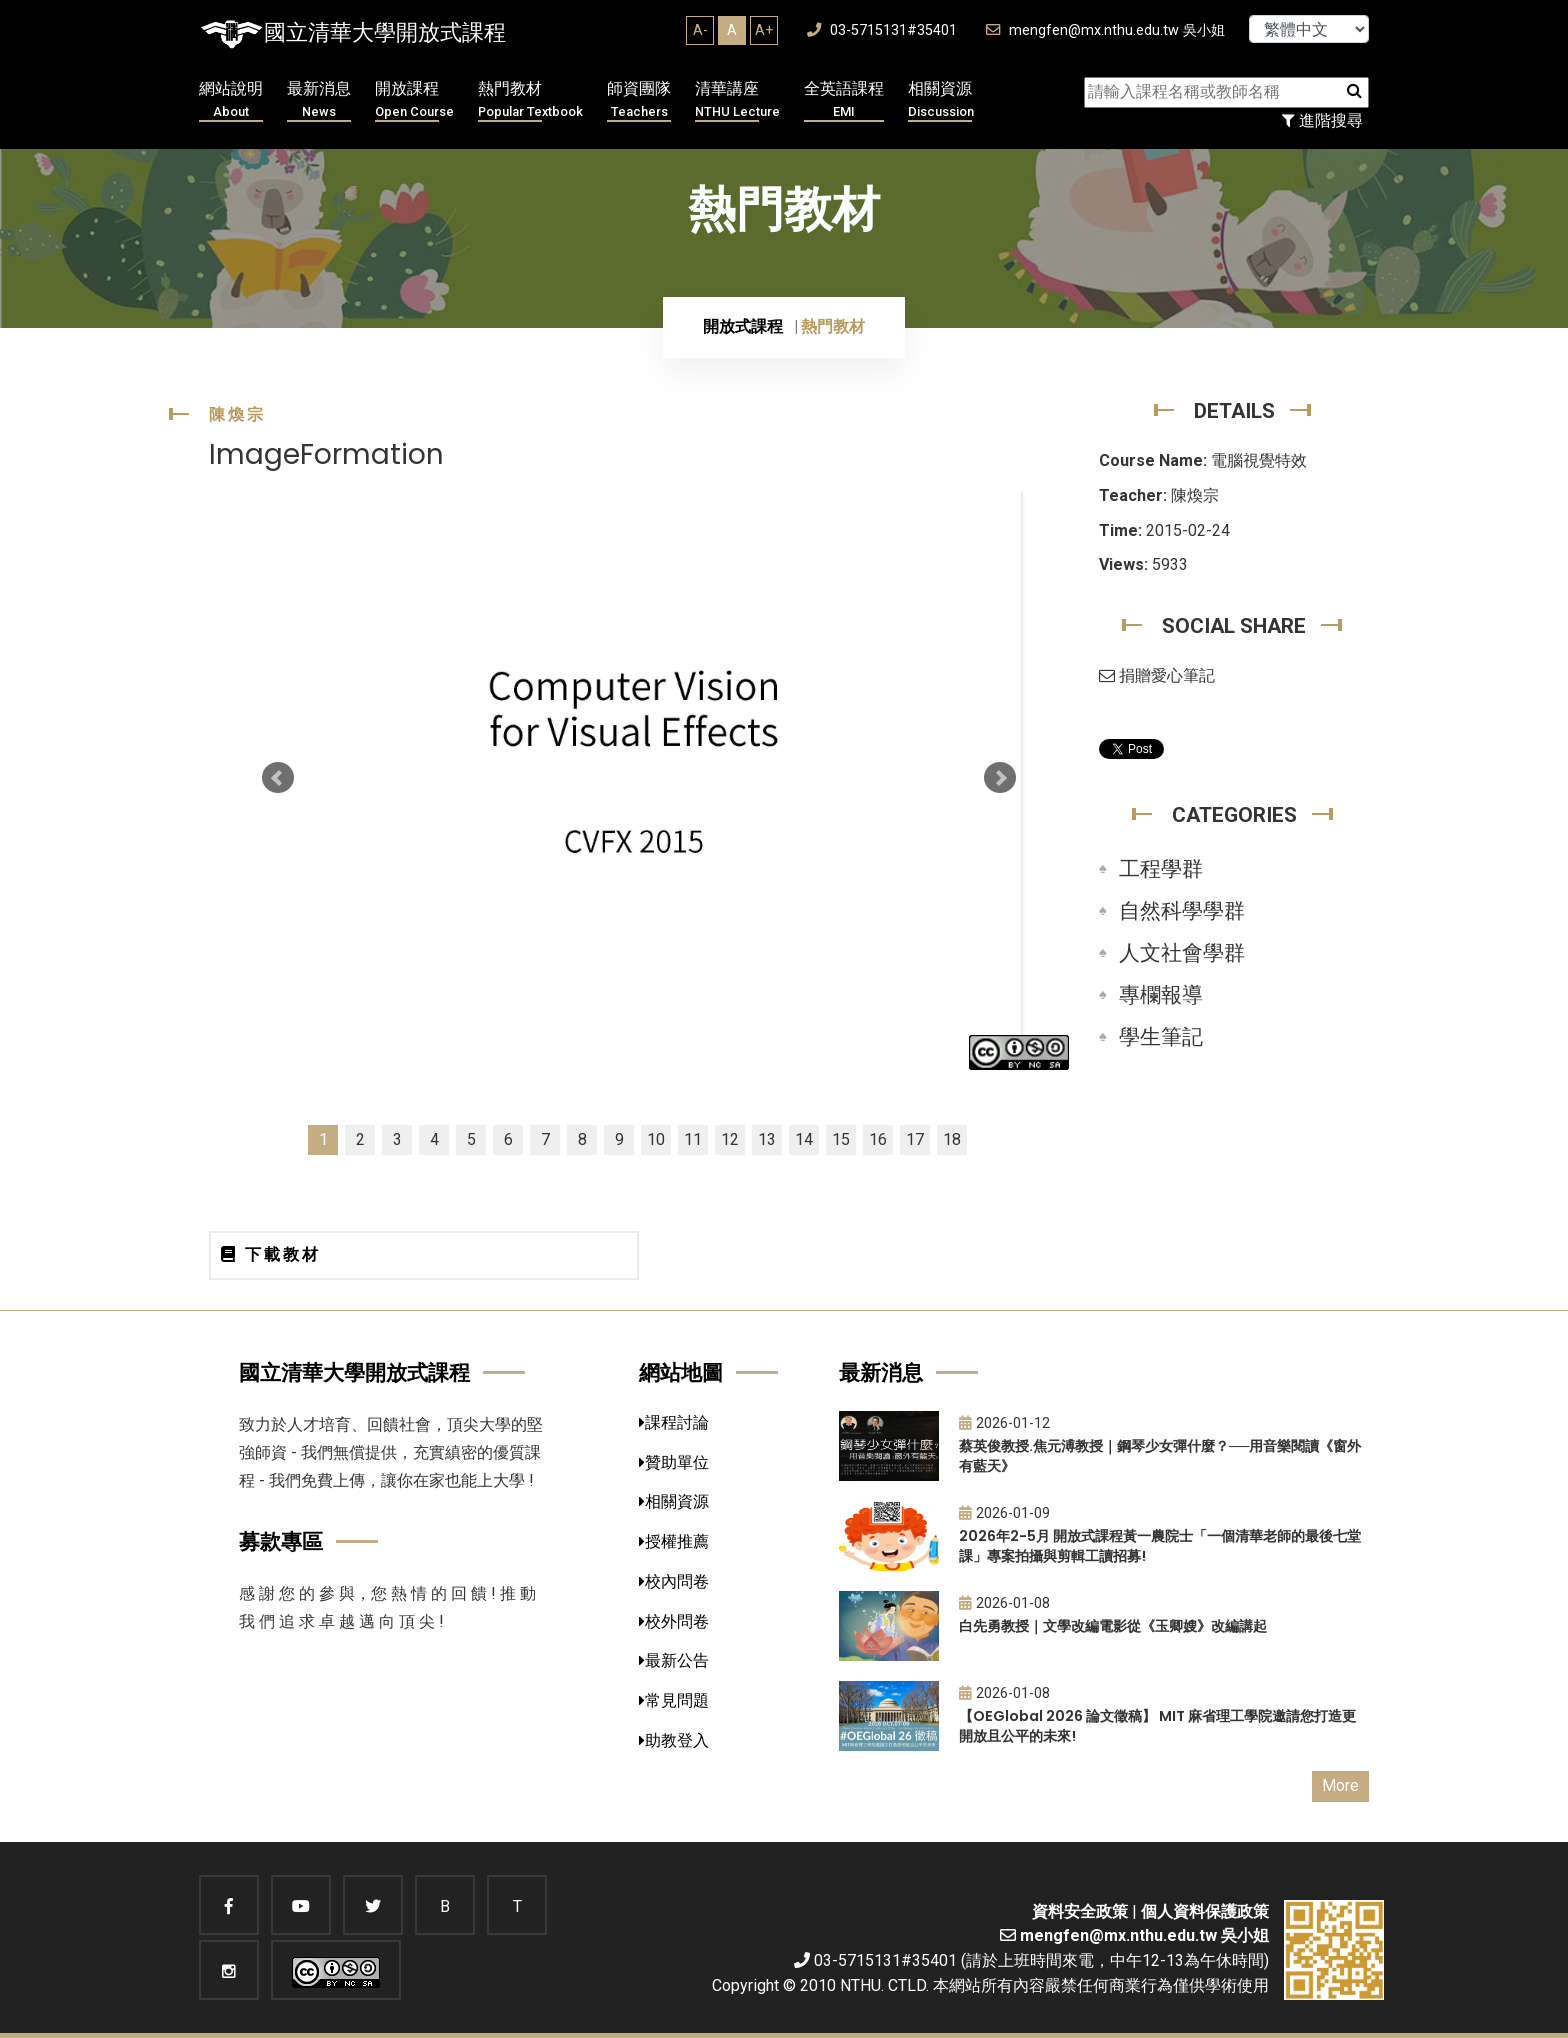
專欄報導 (1161, 995)
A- (700, 30)
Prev (278, 778)
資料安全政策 (1080, 1911)
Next (1000, 778)
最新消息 (319, 100)
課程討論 (674, 1422)
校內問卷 (674, 1581)
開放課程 (414, 100)
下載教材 (271, 1254)
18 (952, 1139)
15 (841, 1139)
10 (656, 1139)
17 (915, 1139)
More (1340, 1785)
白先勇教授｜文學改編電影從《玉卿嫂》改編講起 (1113, 1626)
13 (767, 1139)
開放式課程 (743, 326)
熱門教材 (530, 100)
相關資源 (941, 100)
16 (878, 1139)
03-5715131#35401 (882, 30)
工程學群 (1161, 869)
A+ (764, 30)
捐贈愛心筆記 (1157, 675)
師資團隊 (639, 100)
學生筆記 (1161, 1037)
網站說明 (231, 100)
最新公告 (674, 1660)
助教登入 (674, 1740)
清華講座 (737, 100)
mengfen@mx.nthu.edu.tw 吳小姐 (1105, 30)
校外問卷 (674, 1621)
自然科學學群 (1182, 911)
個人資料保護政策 (1205, 1911)
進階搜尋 (1322, 120)
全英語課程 (844, 100)
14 (804, 1139)
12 (730, 1139)
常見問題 (674, 1700)
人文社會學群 (1182, 953)
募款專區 (281, 1541)
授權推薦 (674, 1541)
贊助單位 (674, 1462)
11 (693, 1139)
